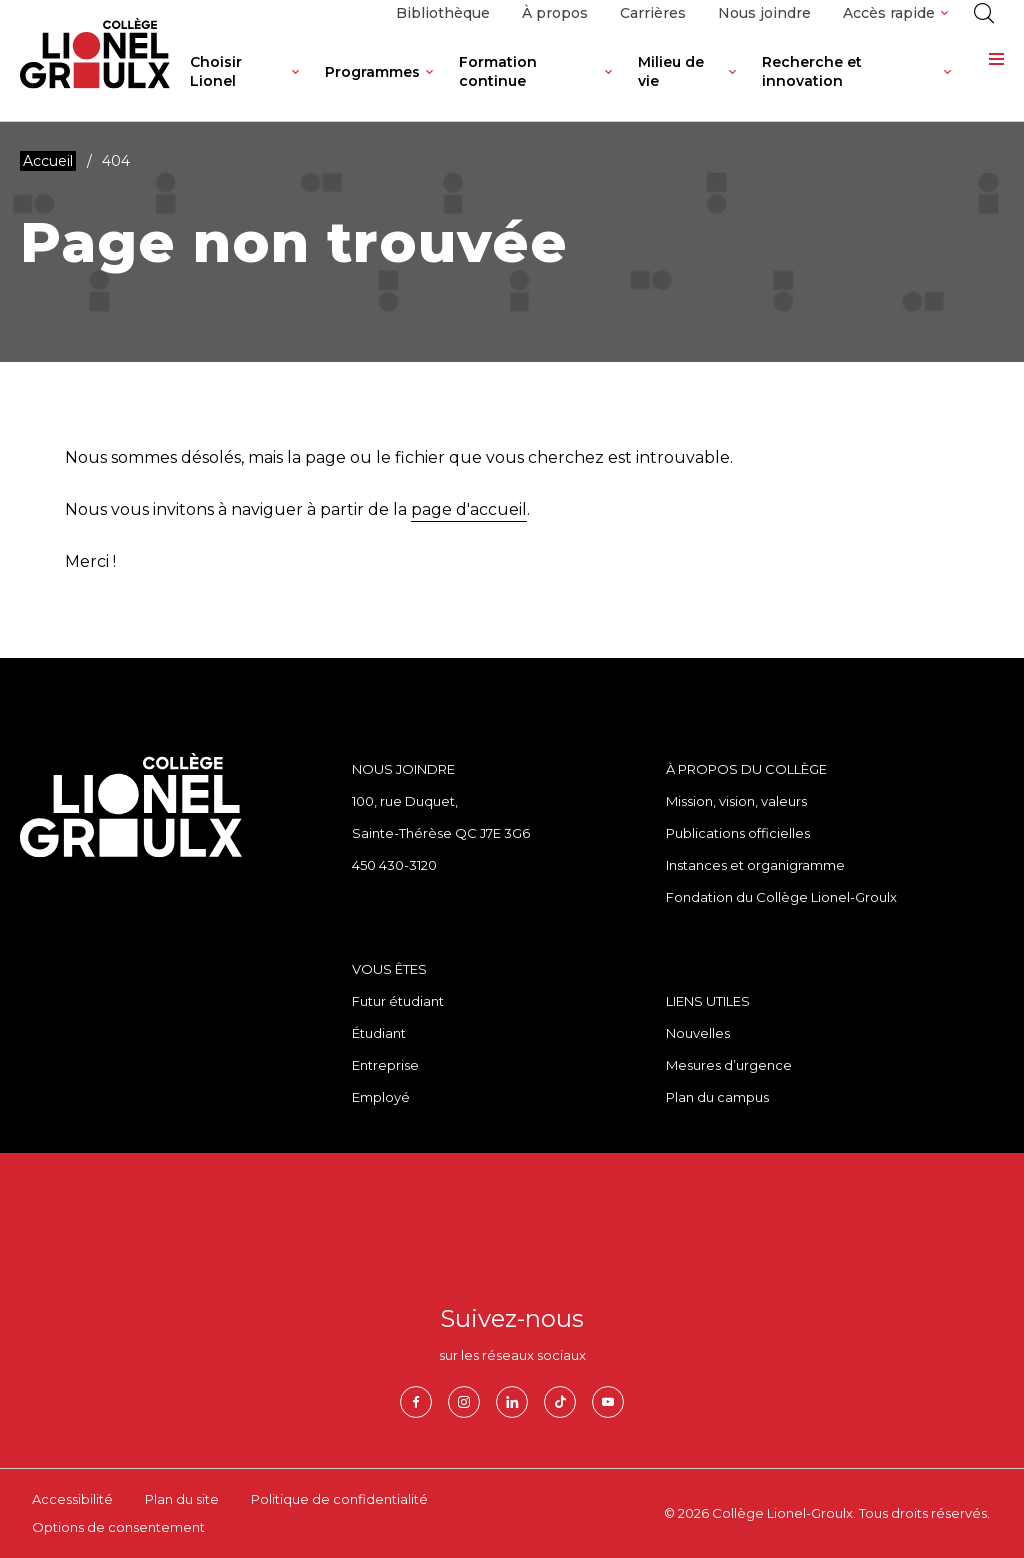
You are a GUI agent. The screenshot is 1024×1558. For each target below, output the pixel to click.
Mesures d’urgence (729, 1065)
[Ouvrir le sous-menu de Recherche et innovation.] (947, 87)
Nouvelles (698, 1033)
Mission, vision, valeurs (736, 801)
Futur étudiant (398, 1001)
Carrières (653, 13)
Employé (381, 1097)
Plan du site (182, 1499)
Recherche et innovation (812, 71)
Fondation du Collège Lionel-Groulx (781, 897)
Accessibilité (72, 1499)
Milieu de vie (671, 71)
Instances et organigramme (755, 865)
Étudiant (379, 1033)
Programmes (372, 72)
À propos (555, 13)
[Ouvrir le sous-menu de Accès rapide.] (944, 13)
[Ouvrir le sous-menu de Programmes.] (429, 87)
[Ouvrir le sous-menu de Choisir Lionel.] (295, 87)
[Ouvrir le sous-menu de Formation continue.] (608, 87)
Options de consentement (118, 1527)
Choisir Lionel (216, 71)
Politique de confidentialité (339, 1499)
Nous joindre (764, 13)
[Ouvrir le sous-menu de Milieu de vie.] (732, 87)
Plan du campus (717, 1097)
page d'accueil (469, 509)
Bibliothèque (443, 13)
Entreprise (385, 1065)
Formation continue (498, 71)
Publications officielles (738, 833)
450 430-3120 (394, 865)
